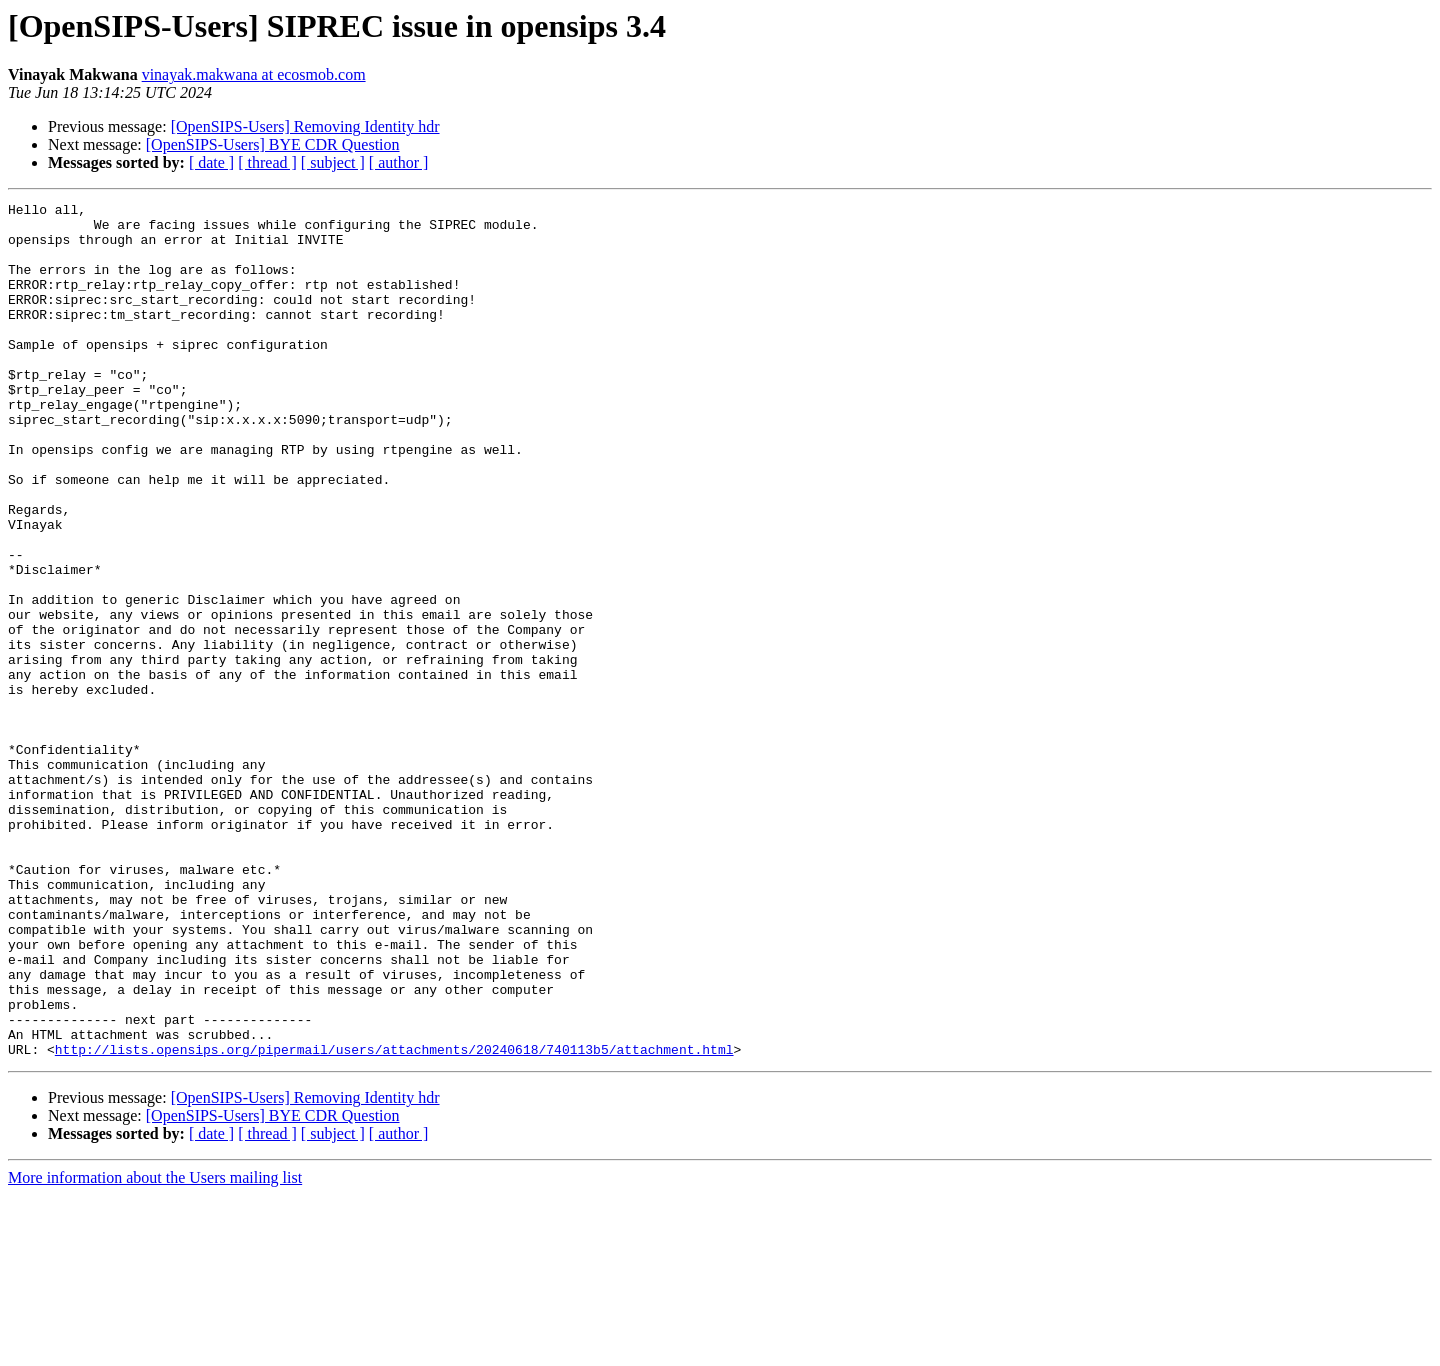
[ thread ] (267, 162)
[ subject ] (333, 162)
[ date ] (211, 162)
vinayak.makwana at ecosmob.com (254, 74)
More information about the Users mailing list (155, 1348)
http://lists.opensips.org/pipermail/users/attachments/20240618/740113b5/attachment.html (394, 1220)
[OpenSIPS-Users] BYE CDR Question (273, 144)
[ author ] (399, 162)
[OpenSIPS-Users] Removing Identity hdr (305, 126)
